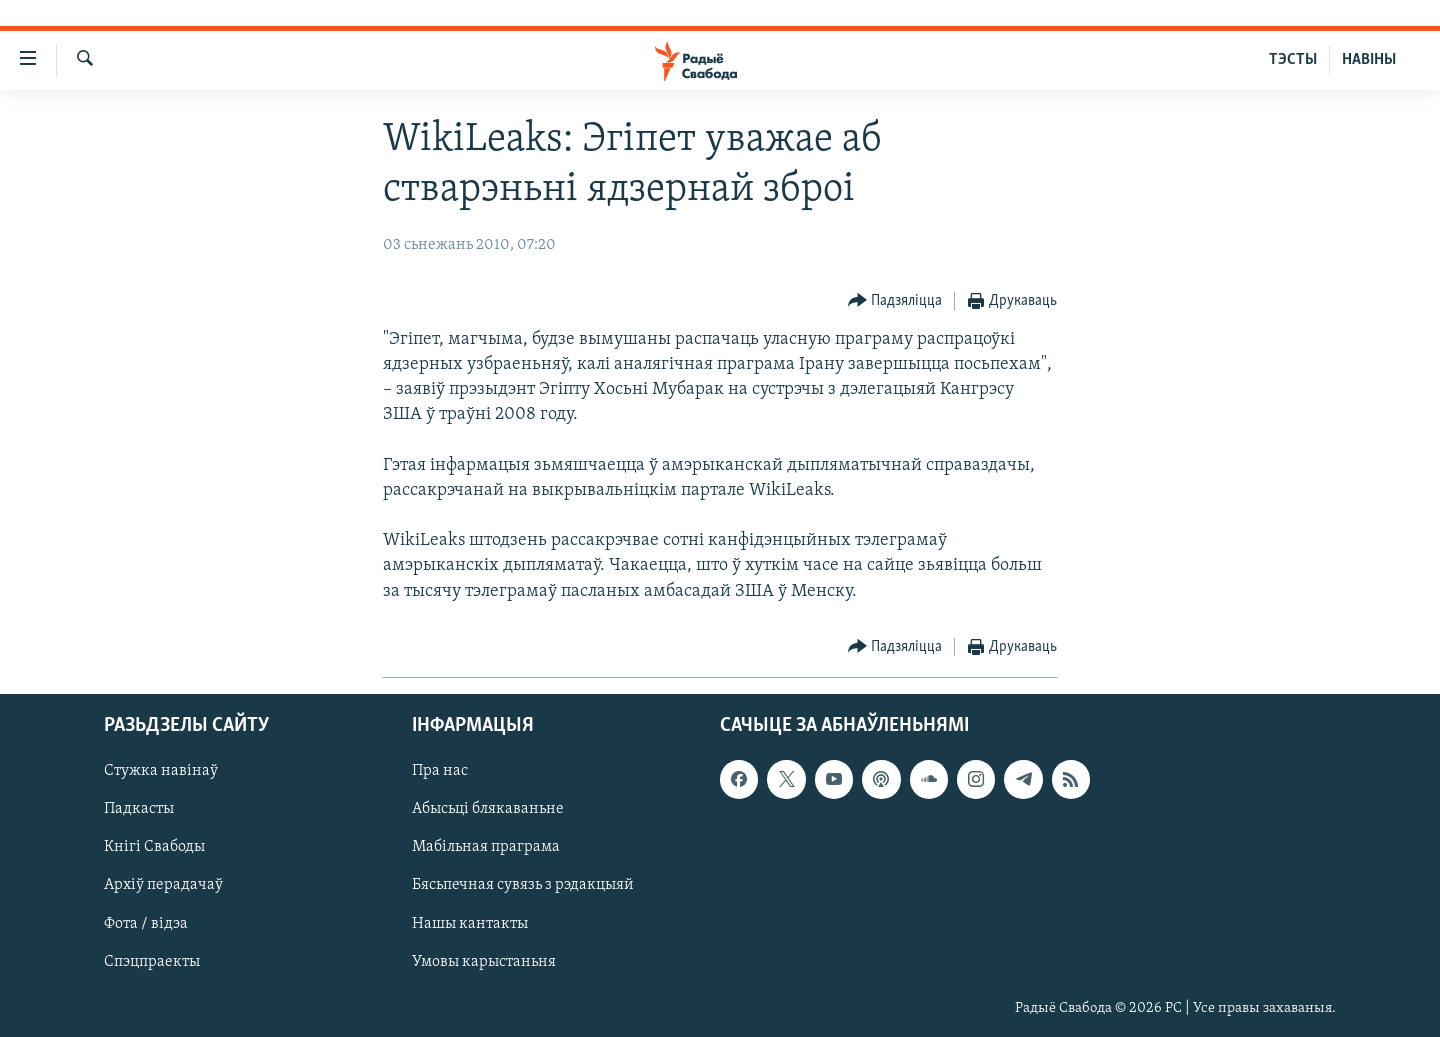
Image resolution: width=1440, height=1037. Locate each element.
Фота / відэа (146, 923)
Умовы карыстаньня (484, 962)
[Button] (895, 301)
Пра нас (440, 771)
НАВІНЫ (1369, 60)
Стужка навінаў (161, 771)
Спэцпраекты (152, 962)
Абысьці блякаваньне (488, 809)
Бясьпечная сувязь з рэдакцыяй (523, 885)
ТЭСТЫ (1293, 60)
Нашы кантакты (470, 923)
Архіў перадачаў (163, 885)
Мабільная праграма (486, 847)
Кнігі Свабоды (154, 847)
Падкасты (139, 809)
